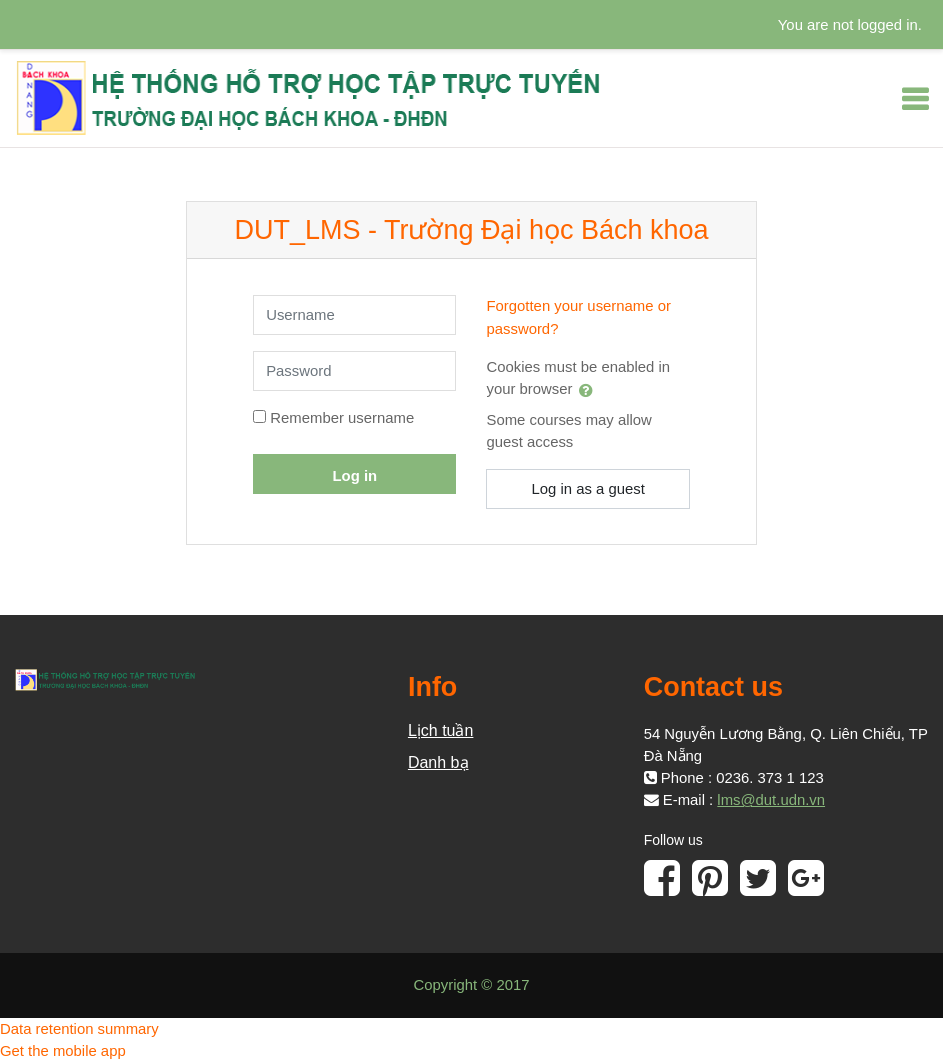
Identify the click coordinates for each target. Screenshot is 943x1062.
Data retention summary (79, 1029)
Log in (355, 476)
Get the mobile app (63, 1051)
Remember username (342, 418)
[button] (590, 390)
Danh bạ (438, 762)
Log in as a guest (587, 489)
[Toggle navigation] (915, 99)
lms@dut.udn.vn (771, 800)
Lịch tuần (440, 730)
